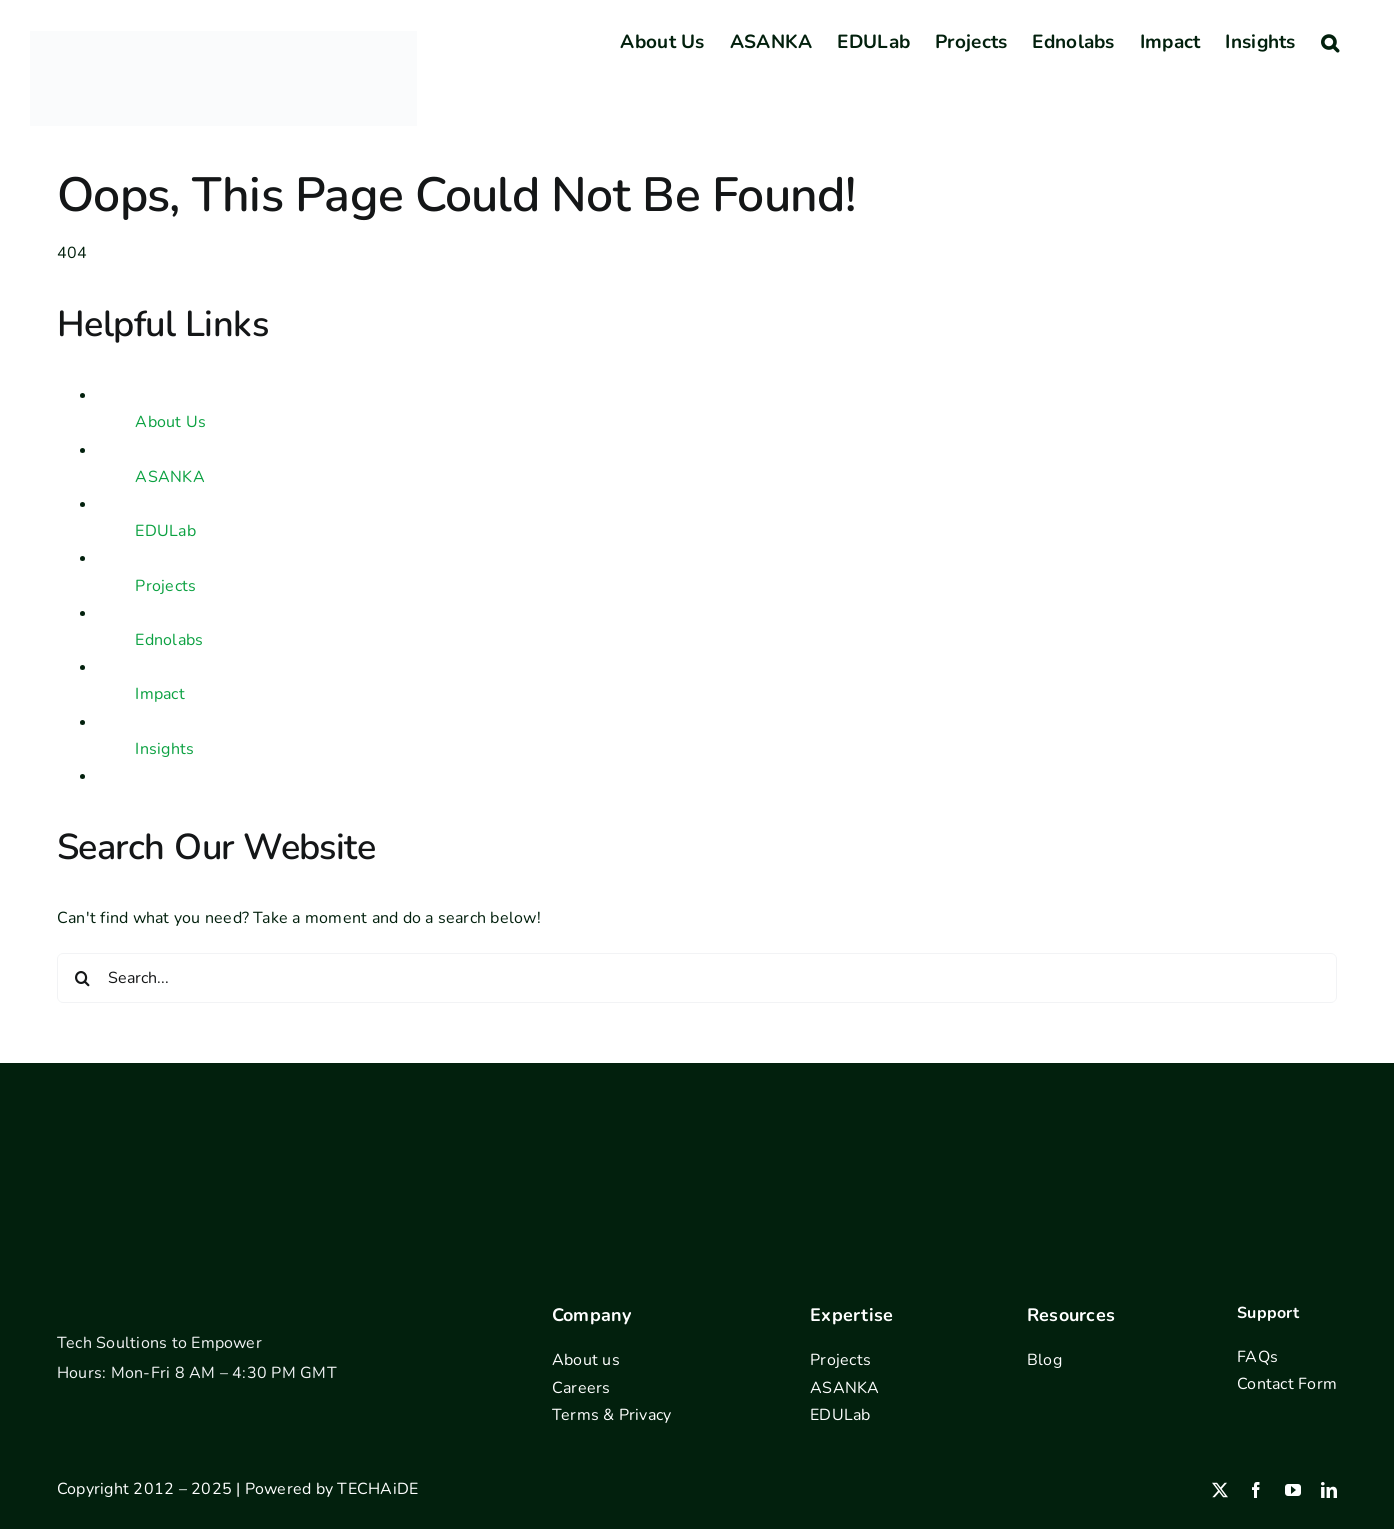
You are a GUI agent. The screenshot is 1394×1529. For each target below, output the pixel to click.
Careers (581, 1388)
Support (1268, 1313)
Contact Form (1287, 1384)
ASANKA (169, 477)
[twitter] (1220, 1490)
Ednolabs (169, 640)
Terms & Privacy (612, 1415)
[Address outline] (697, 1141)
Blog (1044, 1360)
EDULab (165, 531)
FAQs (1257, 1357)
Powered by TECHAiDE (332, 1489)
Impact (159, 694)
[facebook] (1256, 1490)
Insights (164, 749)
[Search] (82, 978)
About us (586, 1360)
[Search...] (697, 978)
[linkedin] (1329, 1490)
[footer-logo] (133, 1292)
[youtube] (1293, 1490)
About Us (170, 422)
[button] (1330, 42)
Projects (165, 586)
